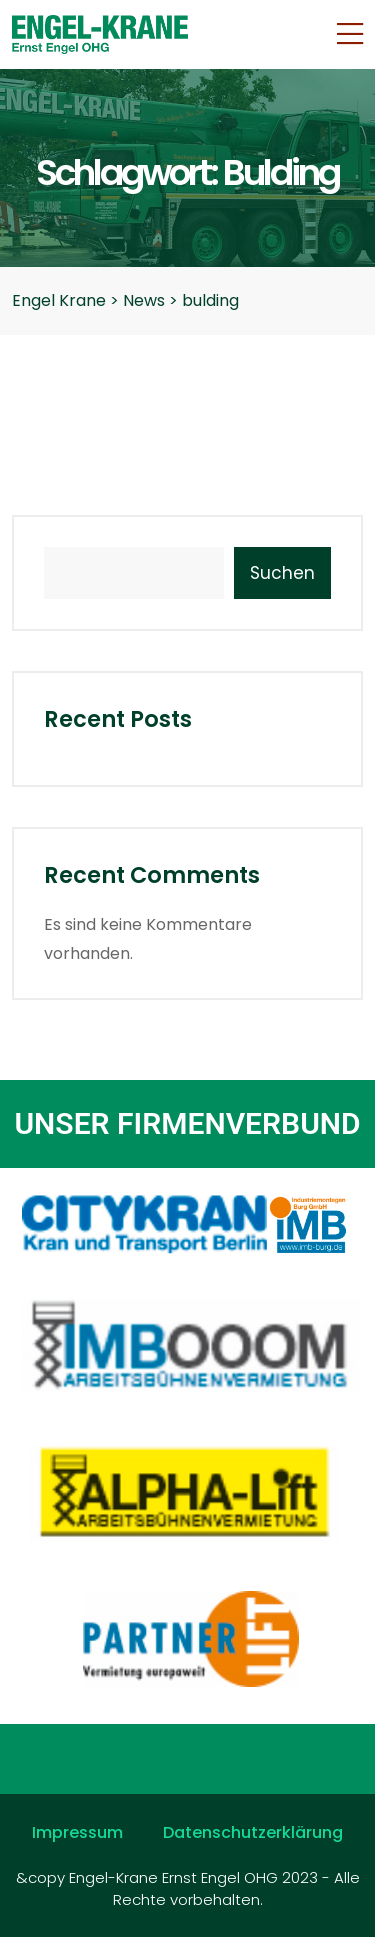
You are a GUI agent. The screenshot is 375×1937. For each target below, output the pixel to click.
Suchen (282, 573)
